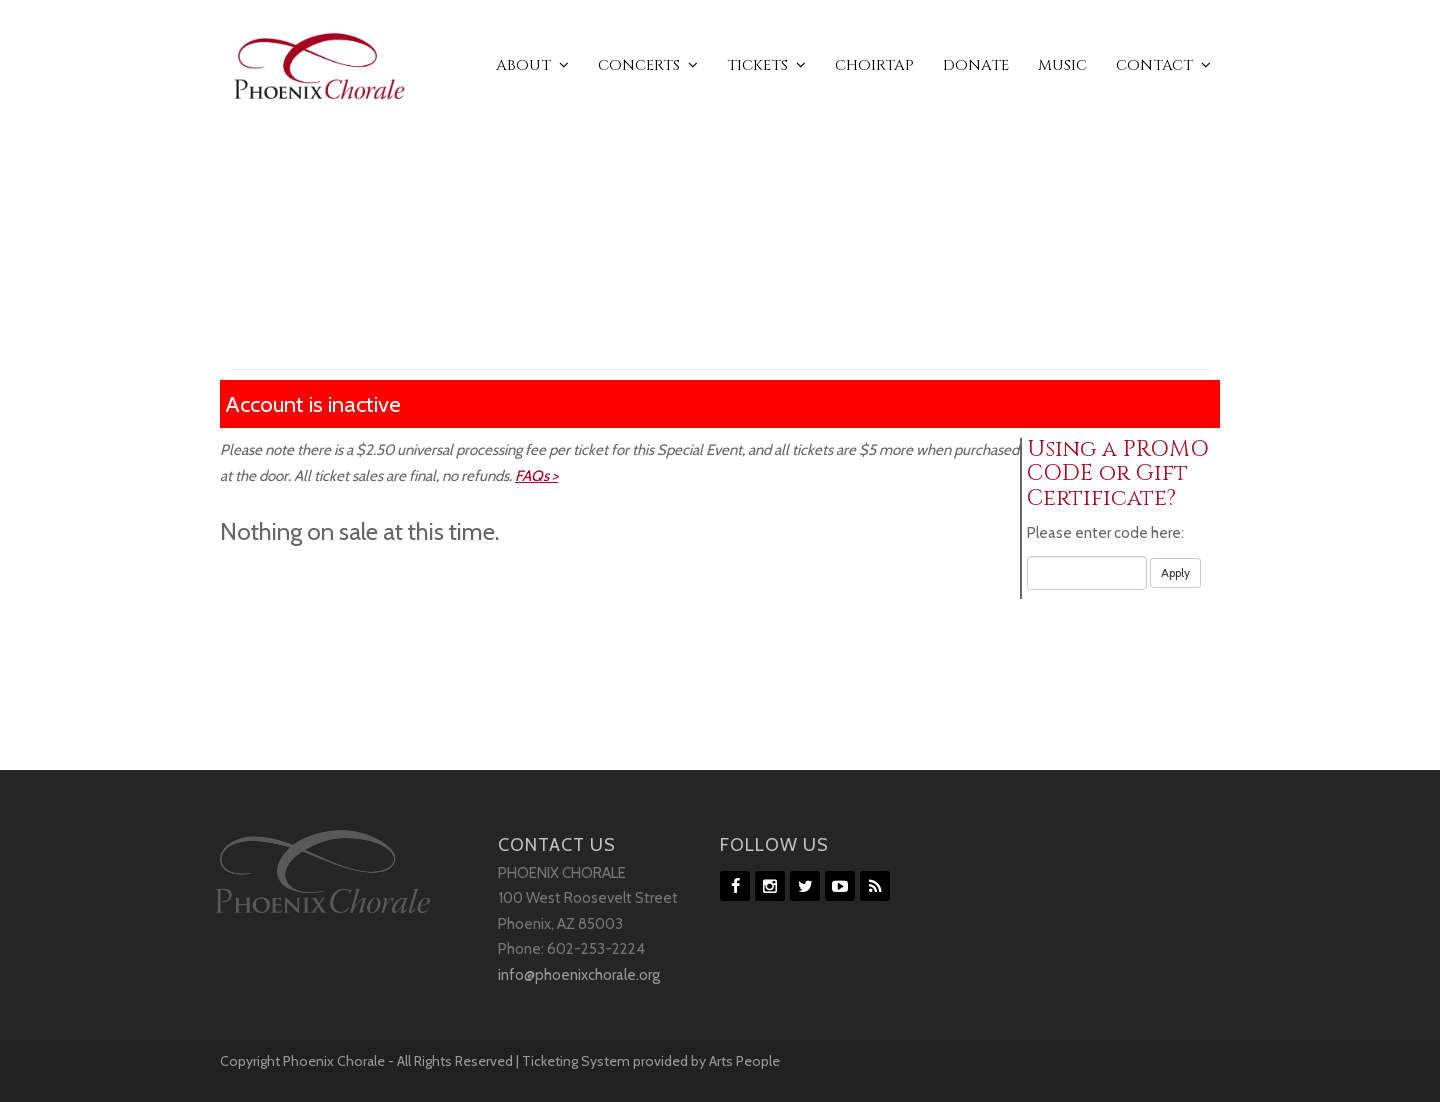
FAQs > (536, 476)
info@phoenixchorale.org (579, 975)
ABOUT (532, 65)
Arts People (744, 1061)
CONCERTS (648, 65)
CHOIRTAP (874, 65)
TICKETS (766, 65)
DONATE (976, 65)
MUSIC (1062, 65)
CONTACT (1163, 65)
